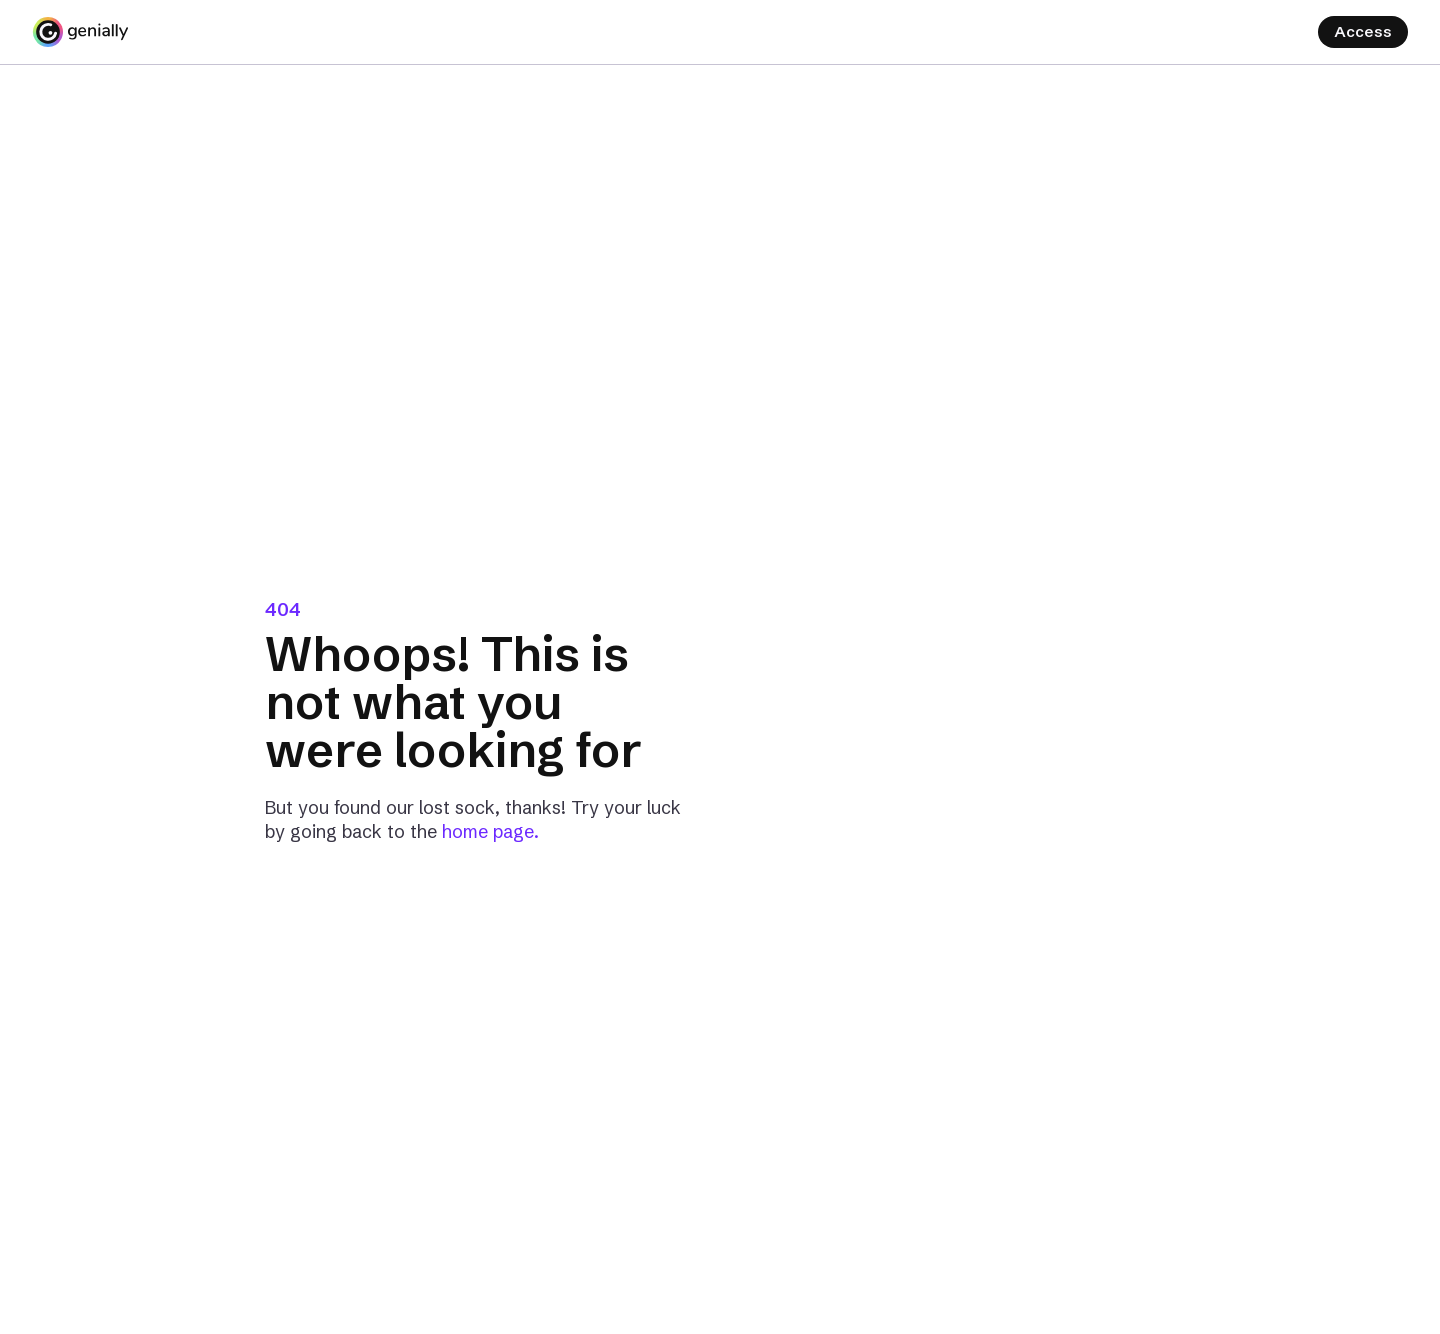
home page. (490, 831)
